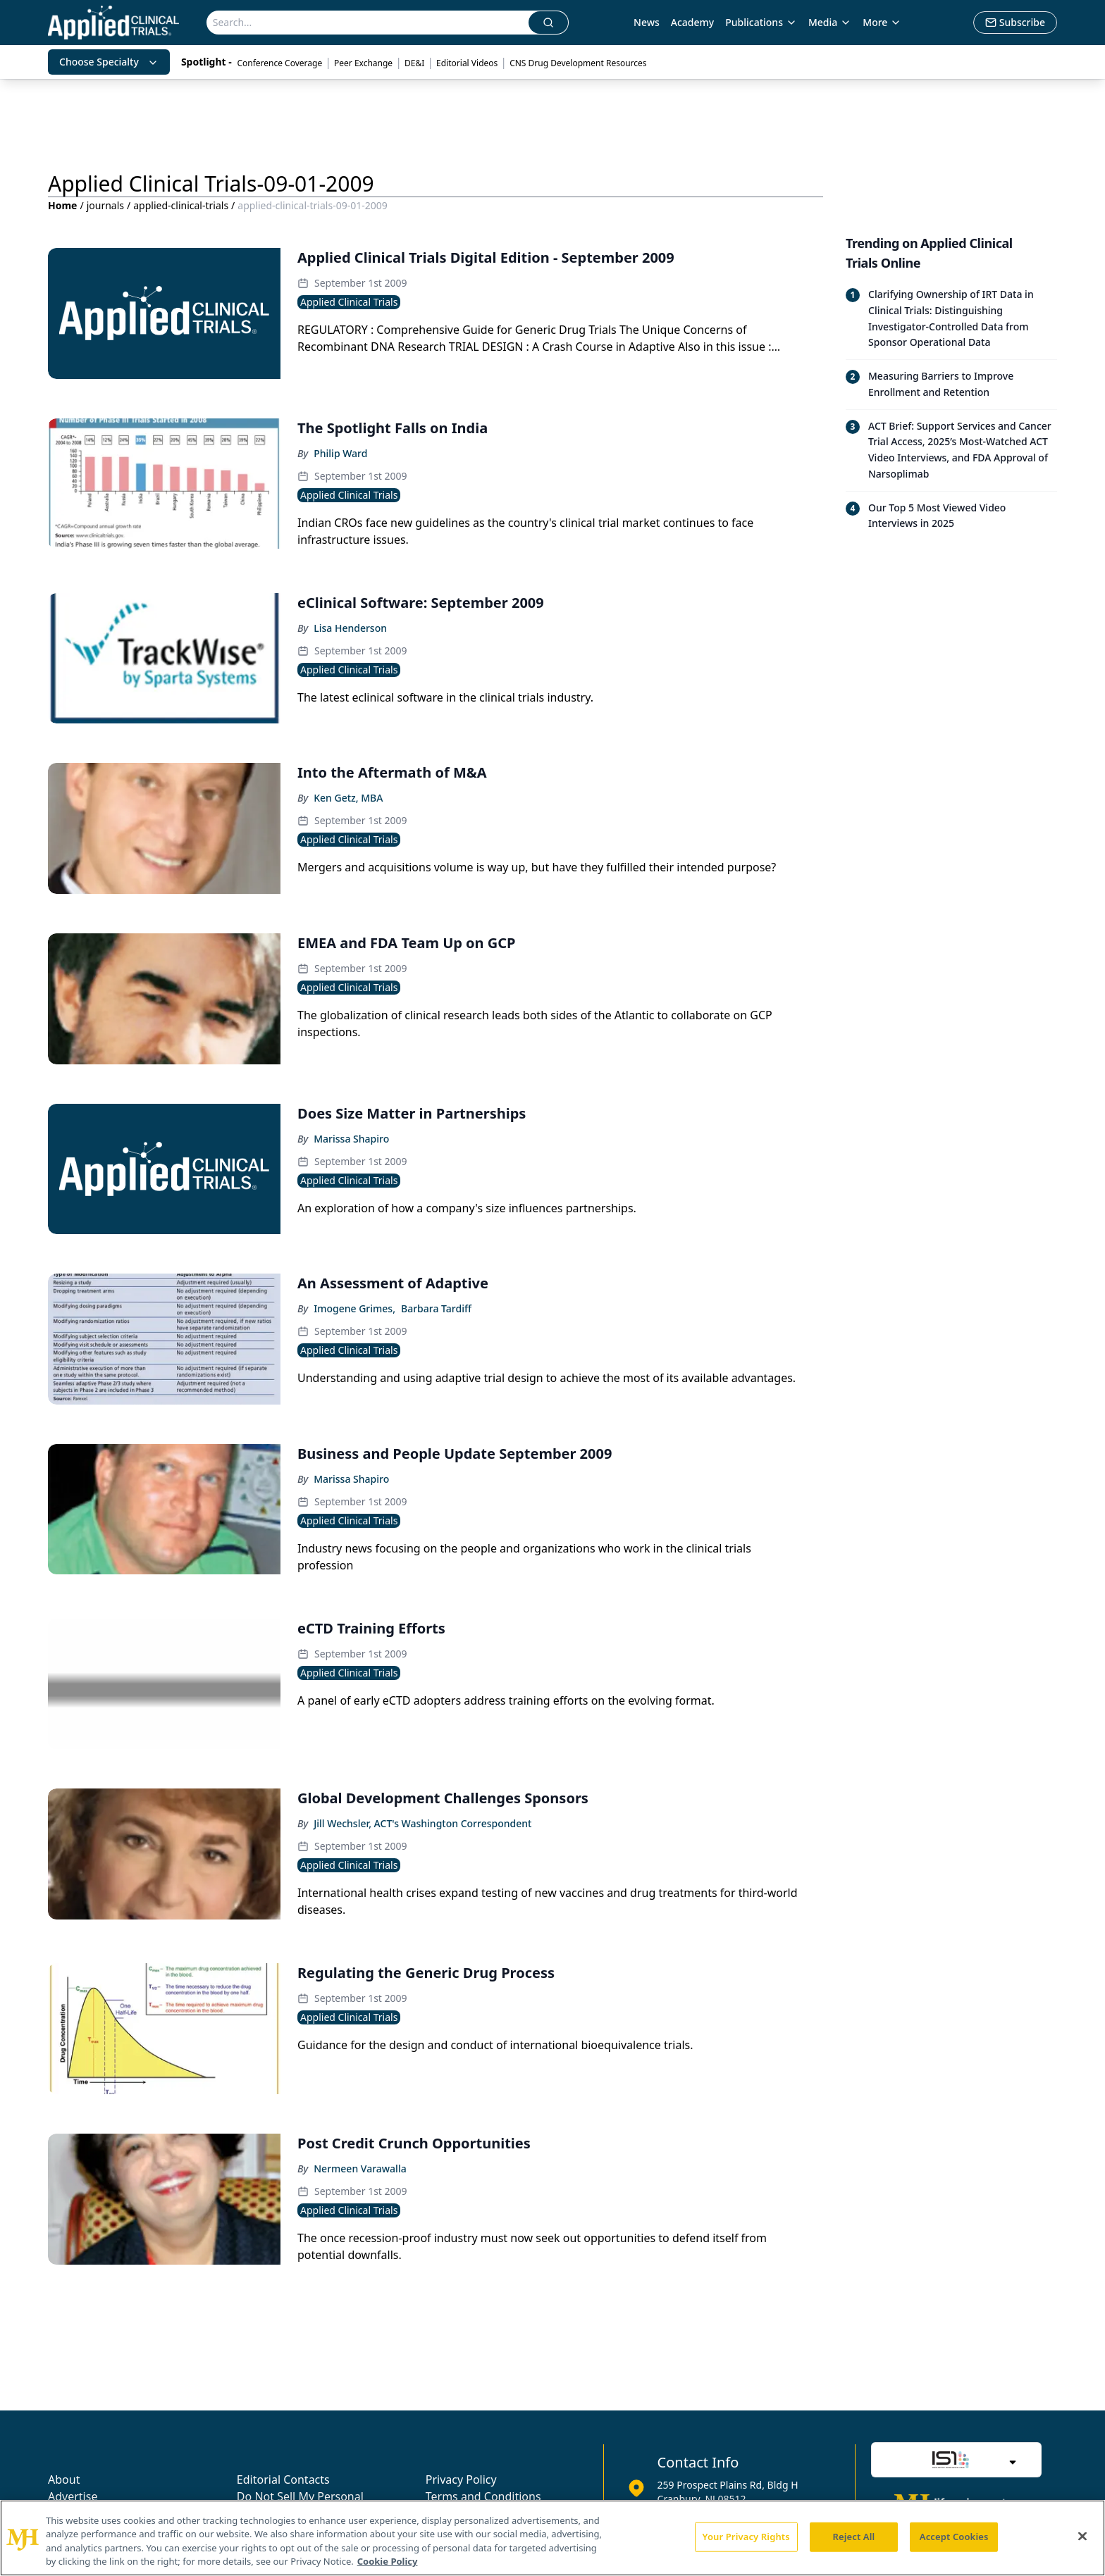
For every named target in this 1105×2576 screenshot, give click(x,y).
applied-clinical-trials (180, 205)
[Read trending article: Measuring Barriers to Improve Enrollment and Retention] (951, 384)
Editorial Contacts (283, 2479)
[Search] (368, 22)
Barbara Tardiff (436, 1308)
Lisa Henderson (350, 628)
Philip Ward (340, 453)
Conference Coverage (279, 63)
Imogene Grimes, (354, 1308)
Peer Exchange (363, 63)
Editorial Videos (467, 63)
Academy (692, 22)
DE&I (414, 63)
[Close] (1082, 2535)
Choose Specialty (109, 61)
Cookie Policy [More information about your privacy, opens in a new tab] (387, 2561)
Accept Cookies (954, 2536)
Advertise (72, 2496)
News (647, 22)
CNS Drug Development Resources (578, 63)
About (64, 2479)
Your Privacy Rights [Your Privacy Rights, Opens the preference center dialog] (746, 2536)
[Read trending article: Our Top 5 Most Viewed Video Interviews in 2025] (951, 516)
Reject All (854, 2536)
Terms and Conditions (483, 2496)
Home (62, 205)
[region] (552, 2538)
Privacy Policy (461, 2479)
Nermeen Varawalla (360, 2168)
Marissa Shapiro (351, 1138)
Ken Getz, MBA (348, 797)
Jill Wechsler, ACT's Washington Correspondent (422, 1823)
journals (105, 205)
